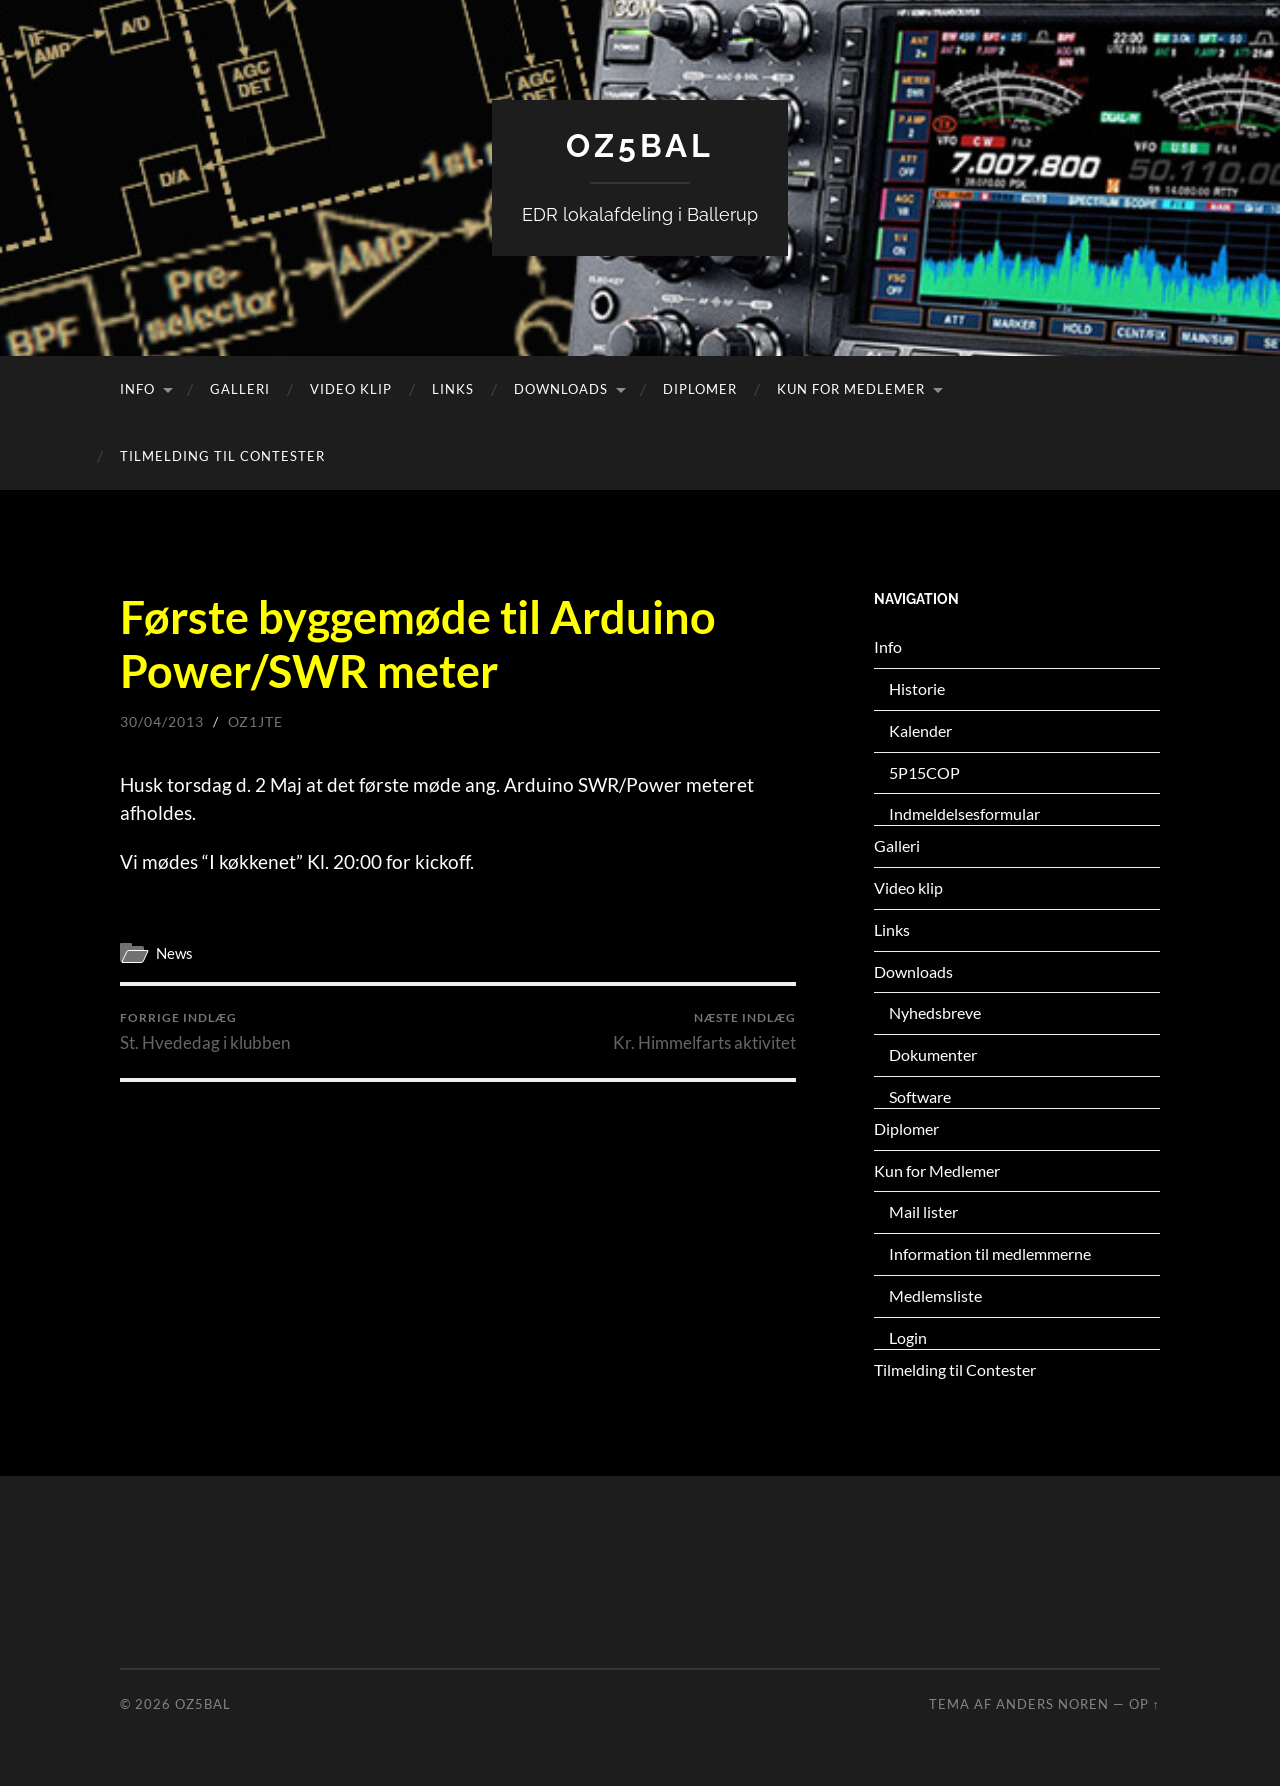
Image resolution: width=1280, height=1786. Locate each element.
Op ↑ (1144, 1704)
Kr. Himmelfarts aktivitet (704, 1031)
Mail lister (923, 1211)
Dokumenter (933, 1054)
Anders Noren (1052, 1704)
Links (453, 389)
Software (920, 1096)
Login (908, 1337)
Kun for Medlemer (851, 389)
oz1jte (255, 721)
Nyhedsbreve (935, 1012)
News (174, 953)
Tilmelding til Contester (222, 456)
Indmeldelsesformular (964, 813)
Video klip (351, 389)
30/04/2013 (162, 721)
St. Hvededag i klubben (205, 1031)
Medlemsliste (935, 1295)
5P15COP (924, 772)
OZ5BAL (640, 145)
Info (137, 389)
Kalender (920, 730)
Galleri (240, 389)
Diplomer (700, 389)
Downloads (561, 389)
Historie (917, 688)
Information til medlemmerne (990, 1253)
